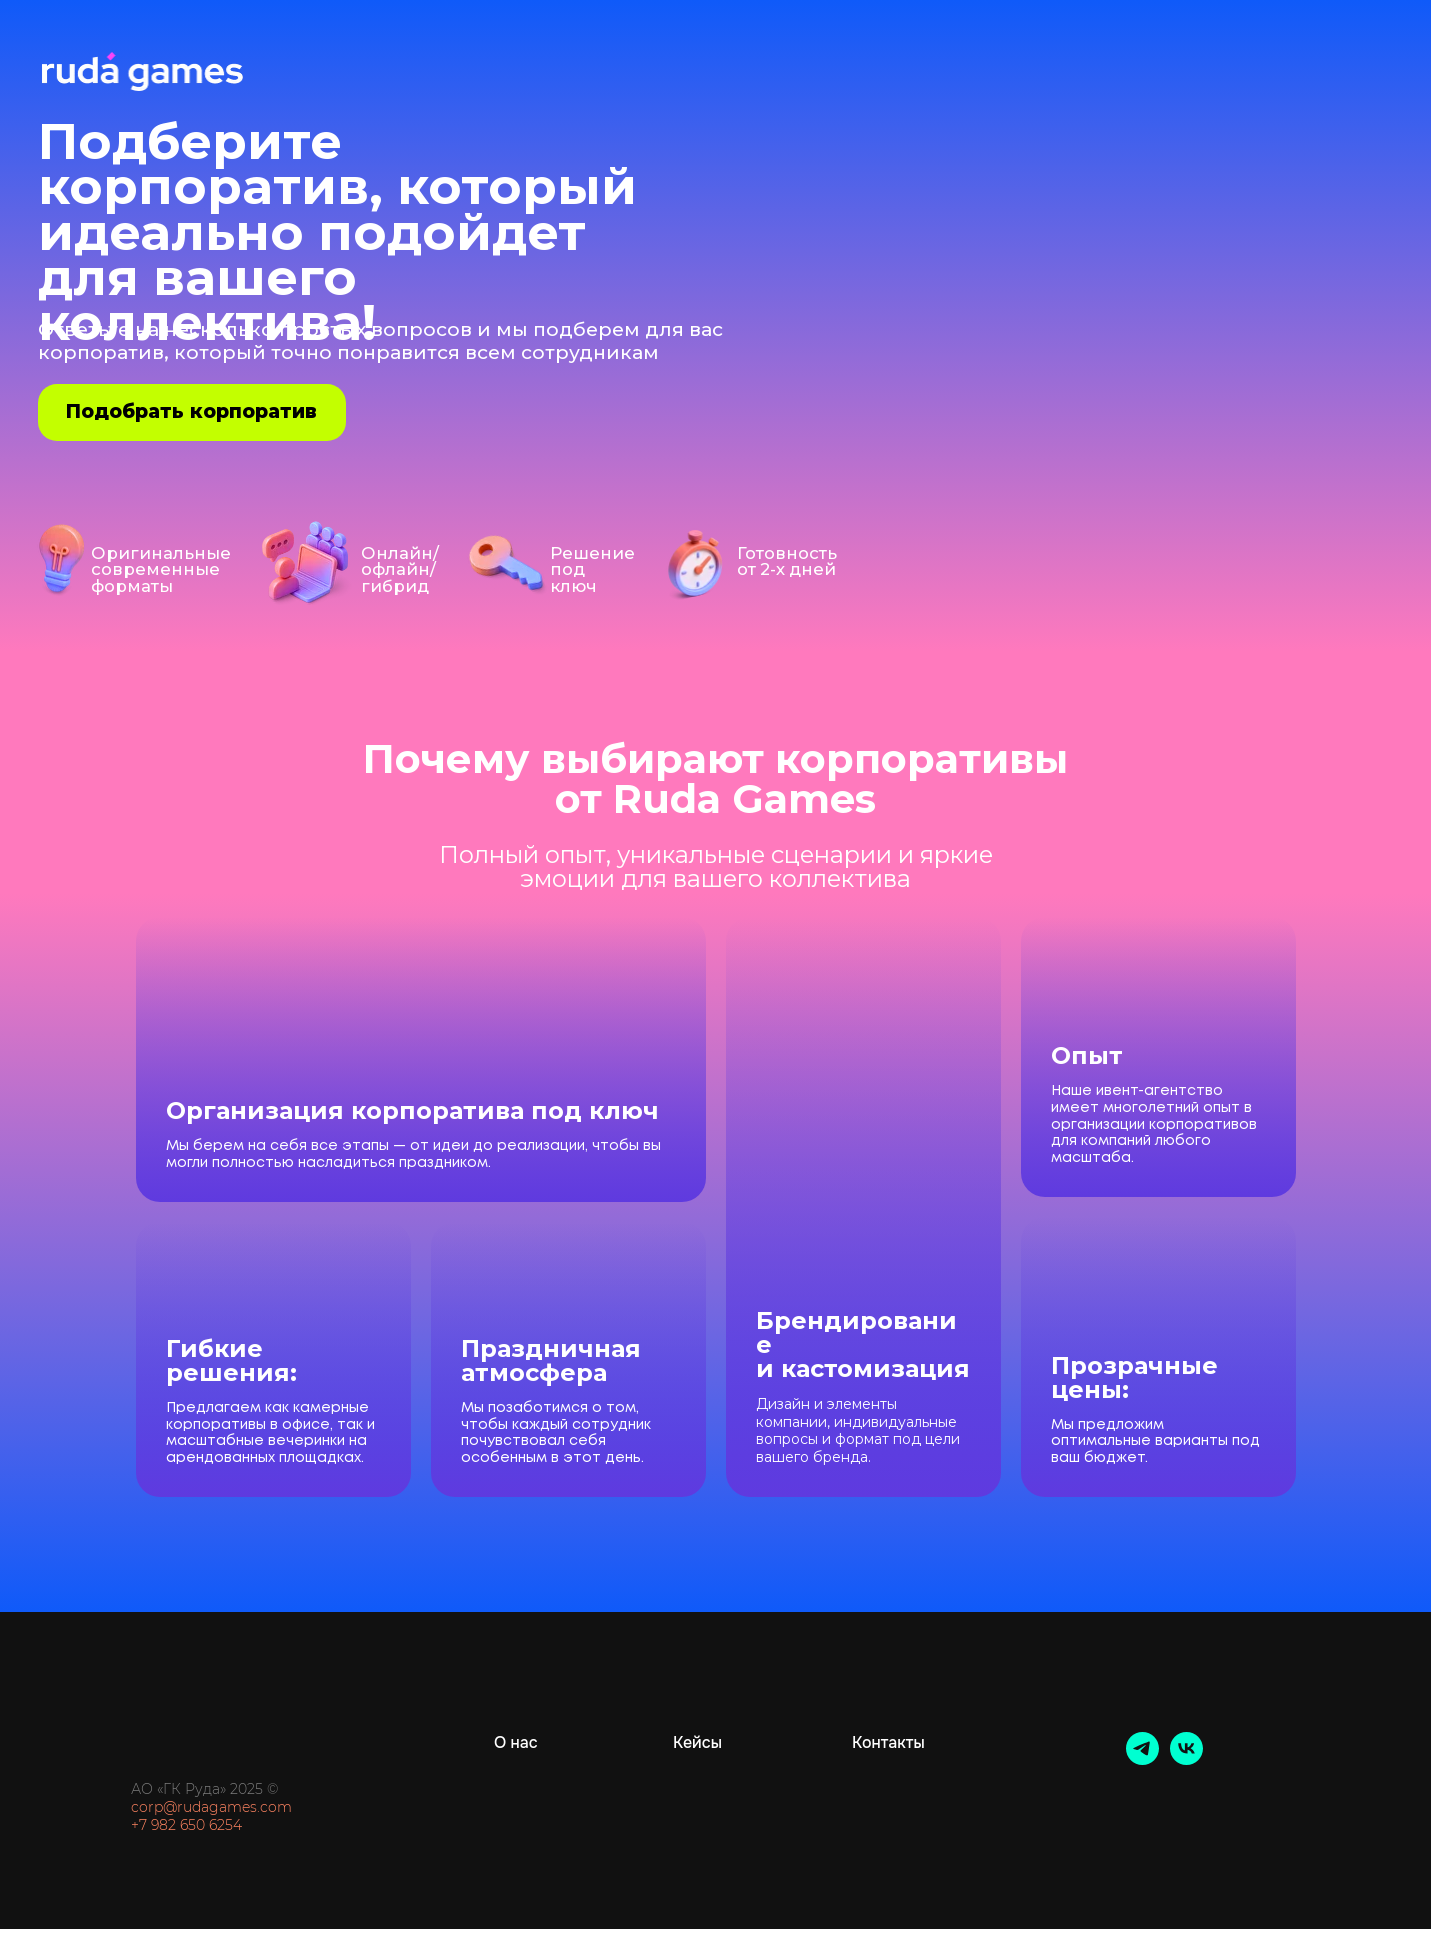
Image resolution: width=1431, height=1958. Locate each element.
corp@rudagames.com (211, 1807)
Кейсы (697, 1742)
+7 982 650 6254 (186, 1825)
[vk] (1186, 1759)
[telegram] (1142, 1759)
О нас (516, 1742)
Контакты (888, 1742)
